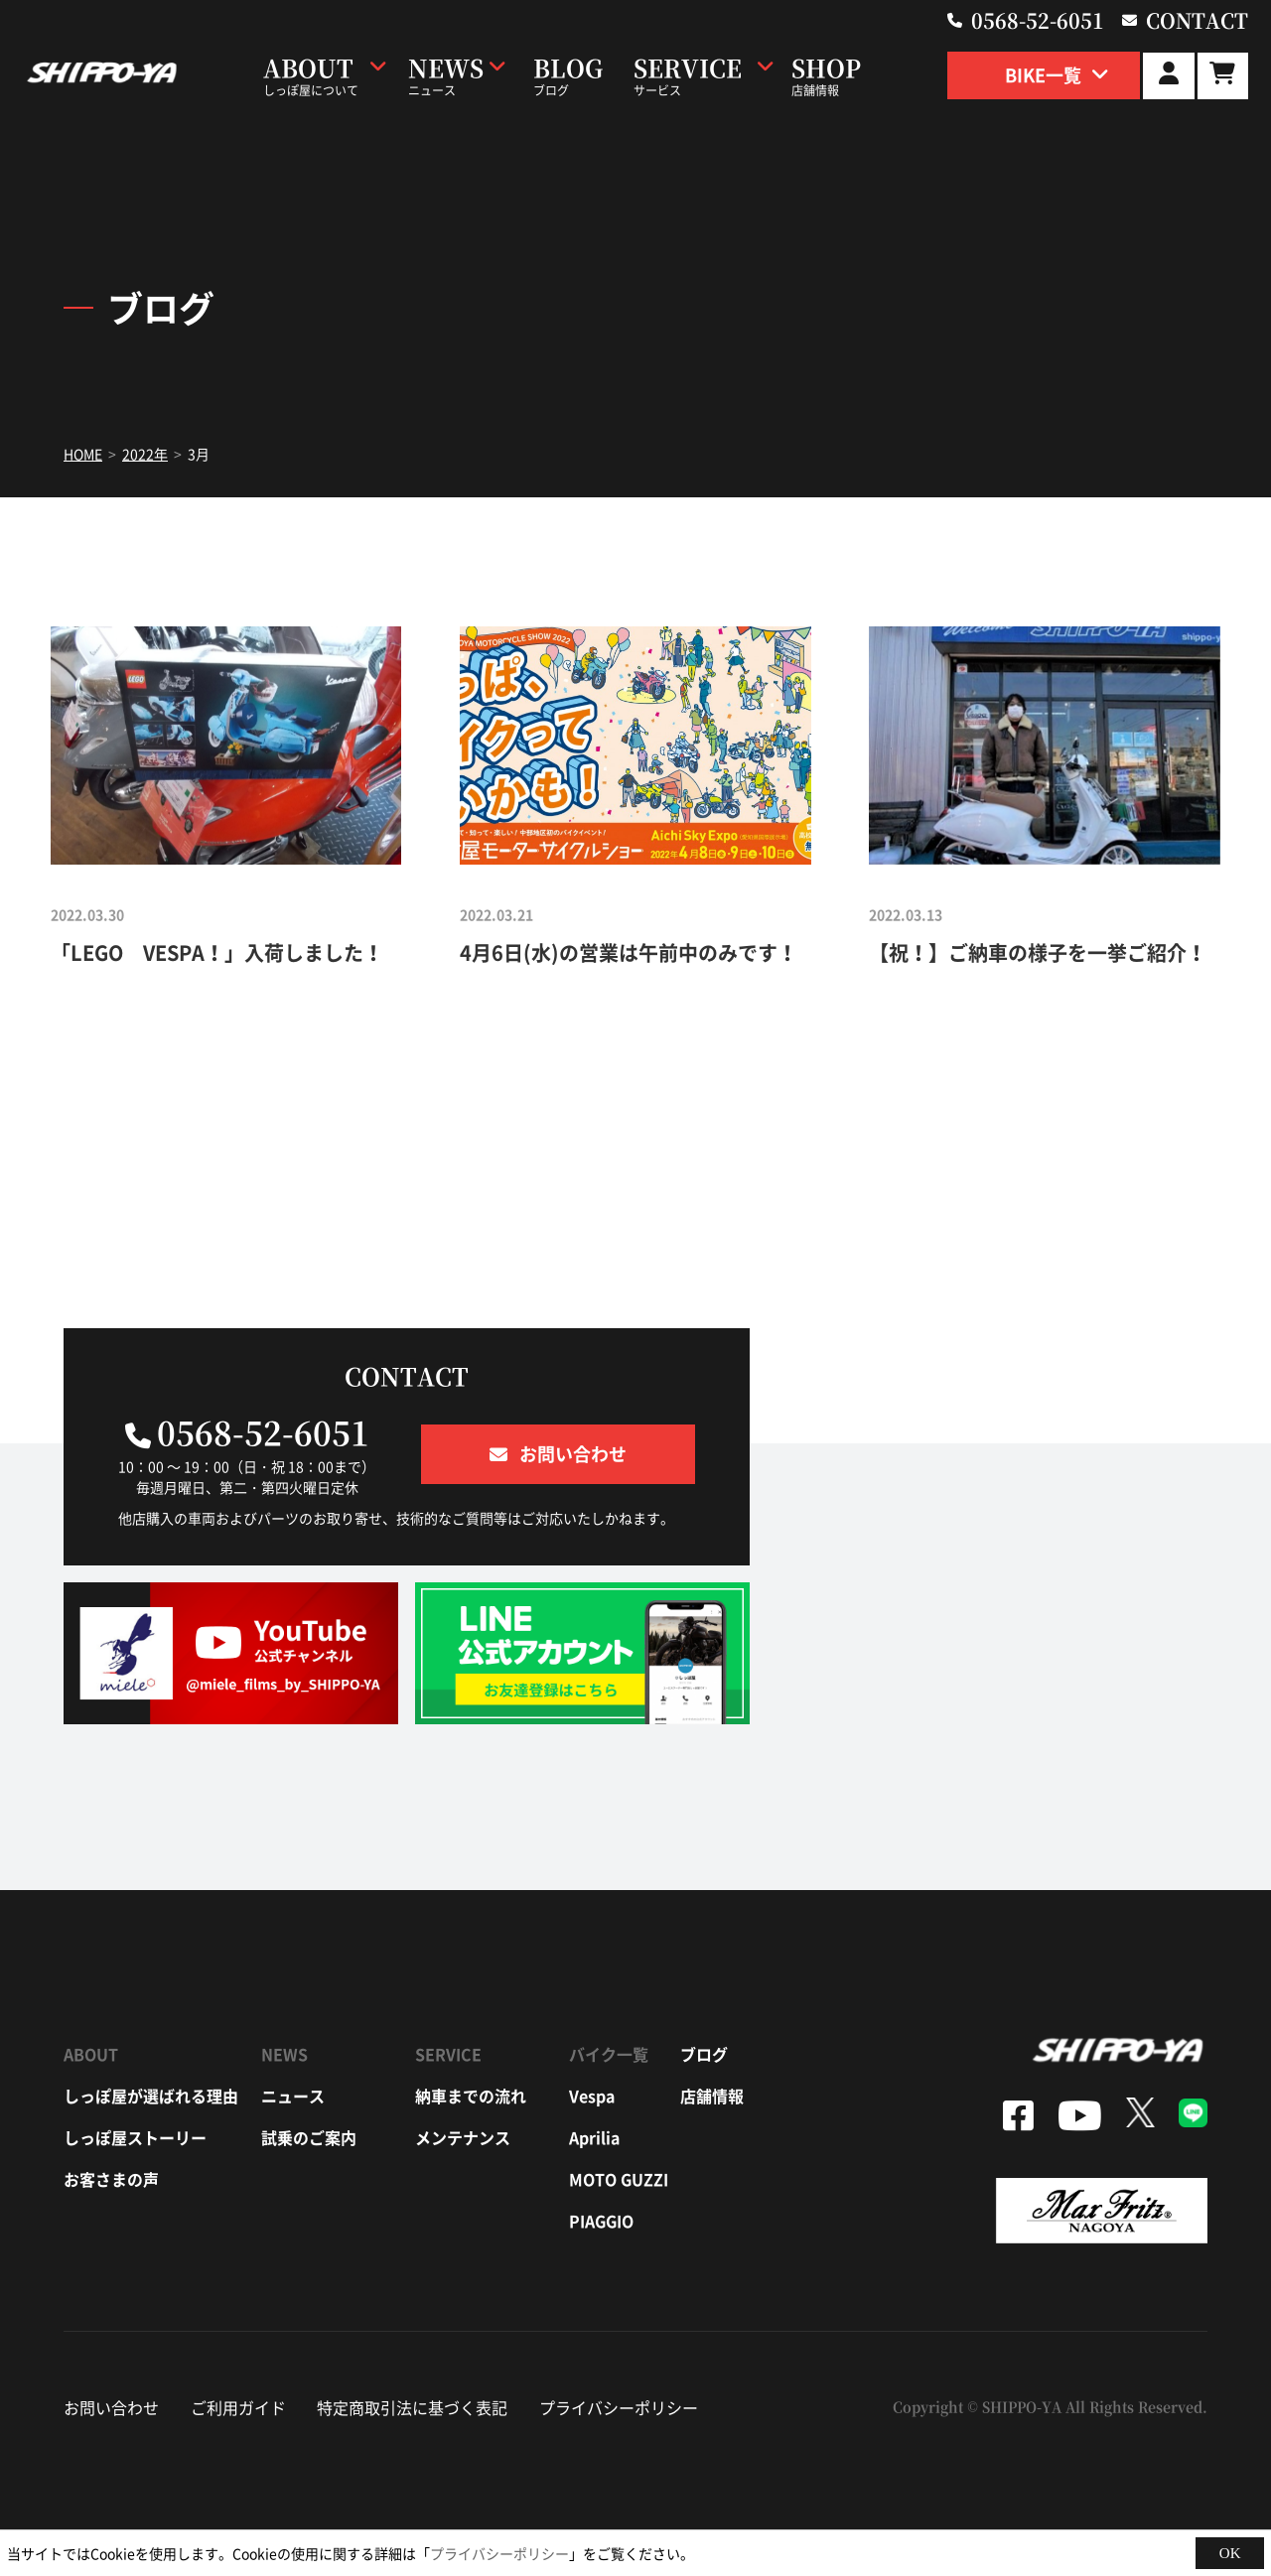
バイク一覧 (608, 2054)
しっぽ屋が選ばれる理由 (151, 2095)
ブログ (704, 2054)
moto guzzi (618, 2179)
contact (1197, 20)
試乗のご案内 (308, 2137)
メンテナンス (462, 2137)
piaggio (601, 2221)
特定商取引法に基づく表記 (412, 2407)
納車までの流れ (470, 2095)
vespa (592, 2095)
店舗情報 (712, 2095)
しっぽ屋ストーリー (135, 2137)
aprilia (594, 2137)
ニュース (293, 2095)
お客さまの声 (111, 2179)
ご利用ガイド (238, 2407)
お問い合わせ (111, 2407)
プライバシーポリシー (618, 2407)
